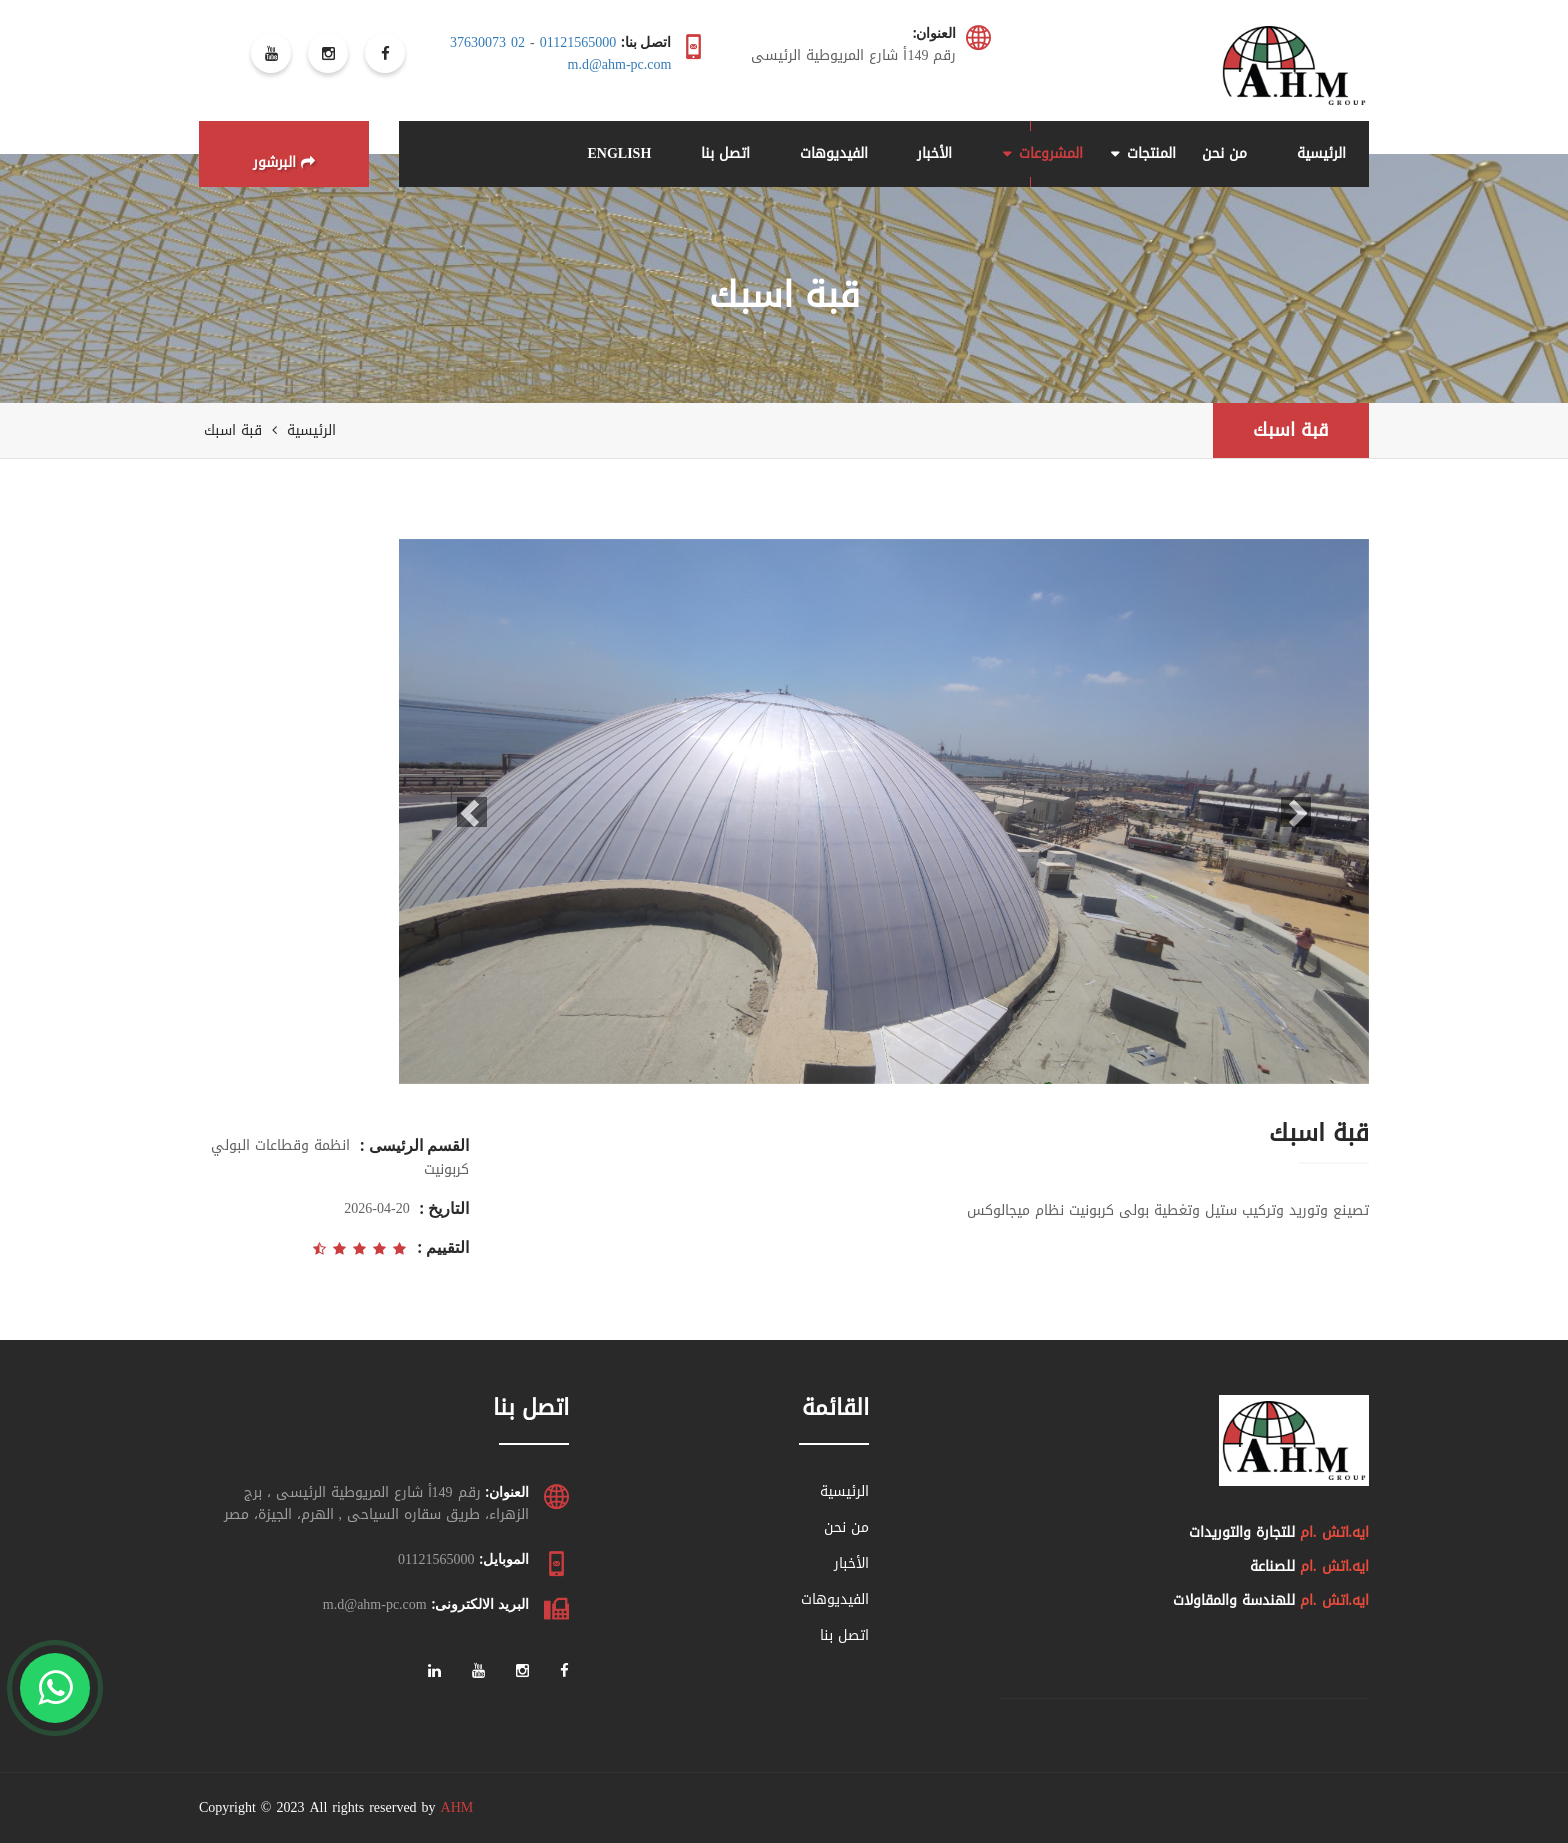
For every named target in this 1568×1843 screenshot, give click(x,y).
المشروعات (1051, 153)
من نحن (1224, 153)
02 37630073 (487, 42)
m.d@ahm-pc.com (620, 64)
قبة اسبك (1291, 430)
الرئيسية (1321, 153)
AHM (457, 1807)
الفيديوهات (834, 153)
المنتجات (1151, 153)
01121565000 (578, 42)
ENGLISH (619, 153)
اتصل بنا (725, 153)
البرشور (284, 162)
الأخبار (934, 153)
